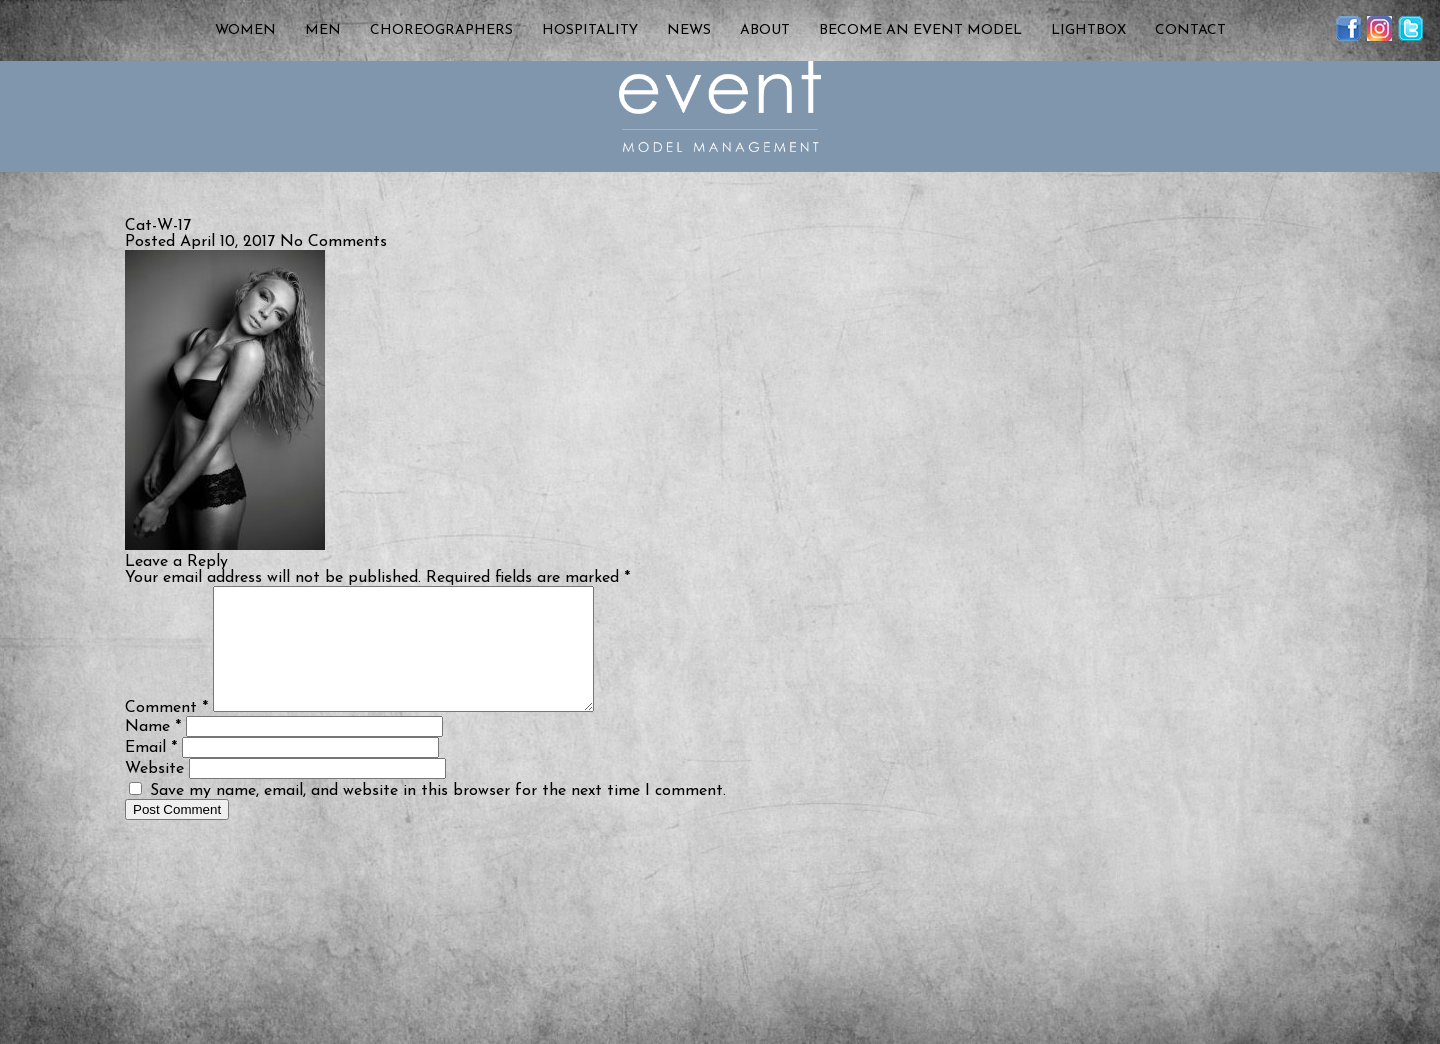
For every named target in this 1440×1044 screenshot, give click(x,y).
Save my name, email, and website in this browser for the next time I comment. (438, 815)
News (689, 30)
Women (245, 30)
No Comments (333, 242)
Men (323, 30)
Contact (1190, 30)
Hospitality (590, 30)
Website (154, 793)
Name (153, 751)
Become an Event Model (920, 30)
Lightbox (1088, 30)
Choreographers (441, 30)
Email (151, 772)
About (765, 30)
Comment (166, 732)
